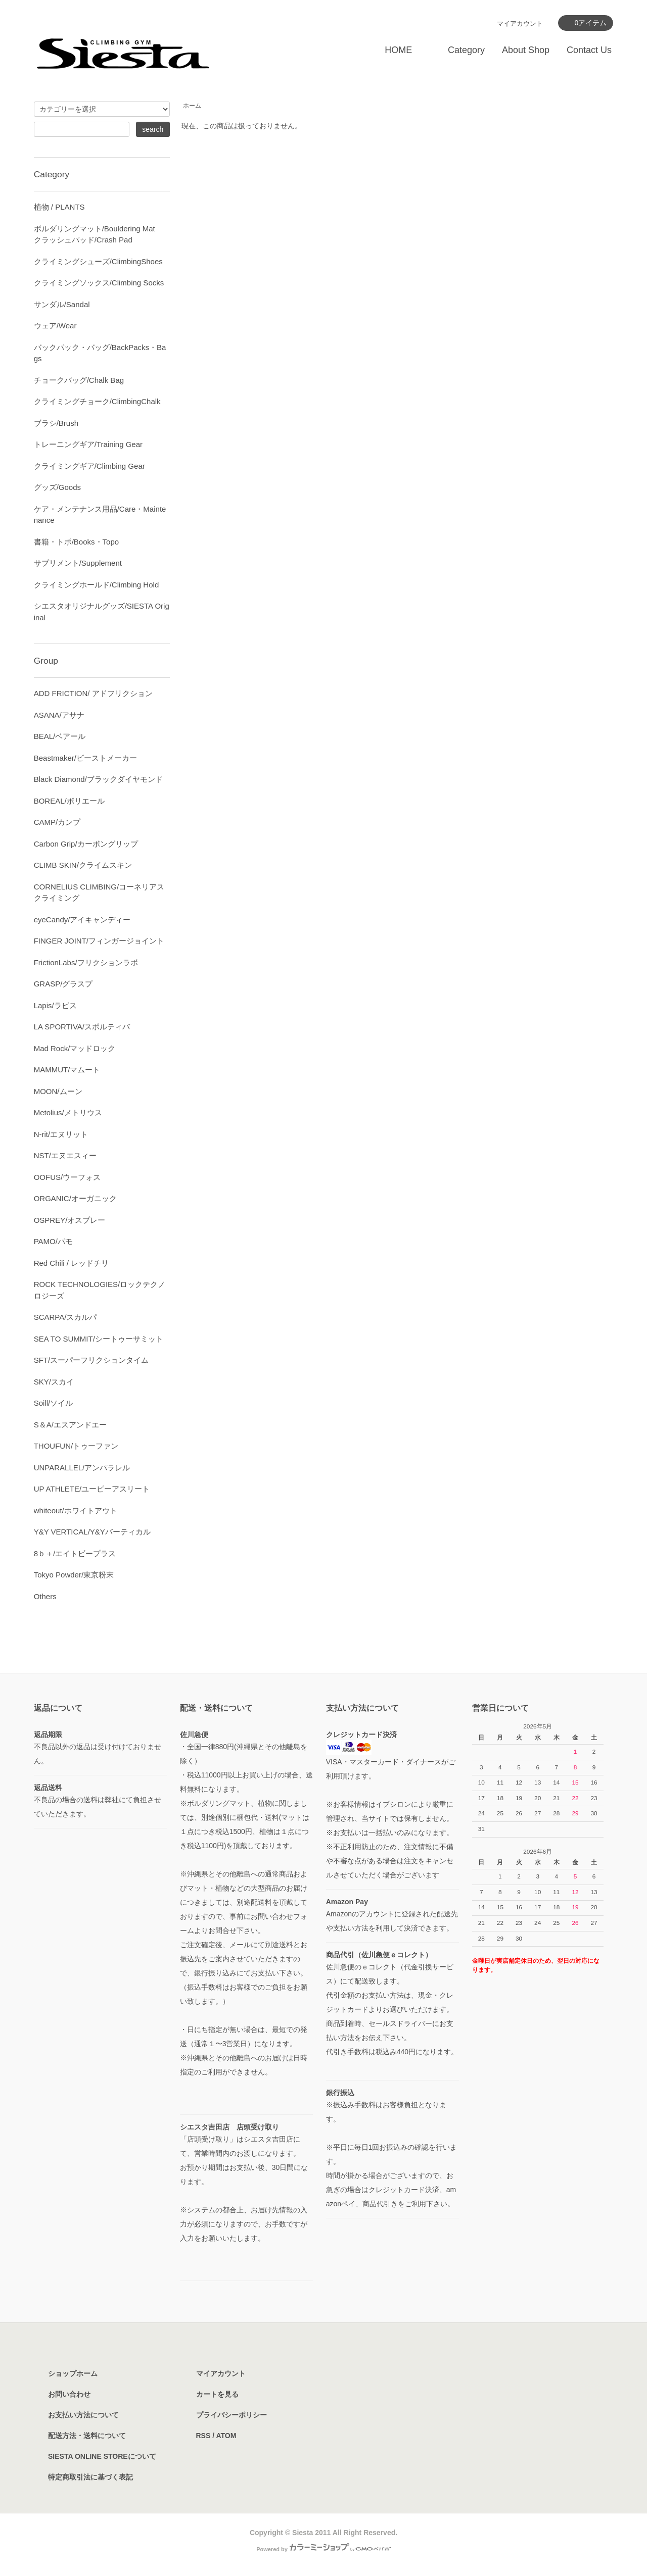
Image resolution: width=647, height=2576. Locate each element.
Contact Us (589, 50)
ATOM (226, 2436)
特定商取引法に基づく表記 (90, 2477)
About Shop (525, 50)
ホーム (192, 105)
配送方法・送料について (87, 2436)
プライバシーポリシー (231, 2415)
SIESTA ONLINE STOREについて (102, 2456)
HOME (398, 50)
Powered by (323, 2549)
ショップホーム (73, 2373)
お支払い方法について (83, 2415)
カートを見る (217, 2394)
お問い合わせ (69, 2394)
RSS (203, 2436)
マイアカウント (520, 23)
